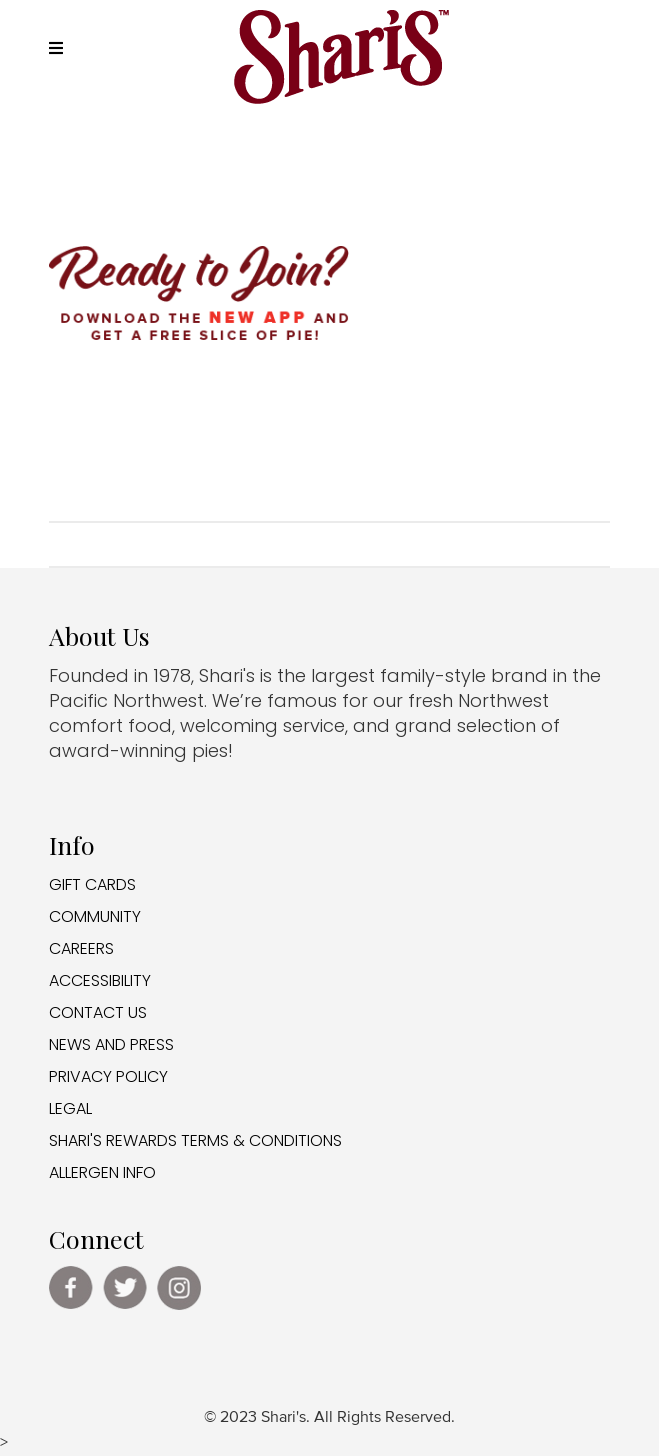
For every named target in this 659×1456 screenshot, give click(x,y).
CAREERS (81, 948)
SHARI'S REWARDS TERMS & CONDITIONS (195, 1140)
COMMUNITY (95, 916)
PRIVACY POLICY (108, 1076)
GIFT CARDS (92, 884)
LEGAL (70, 1108)
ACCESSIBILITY (100, 980)
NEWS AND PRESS (111, 1044)
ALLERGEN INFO (102, 1172)
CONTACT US (98, 1012)
